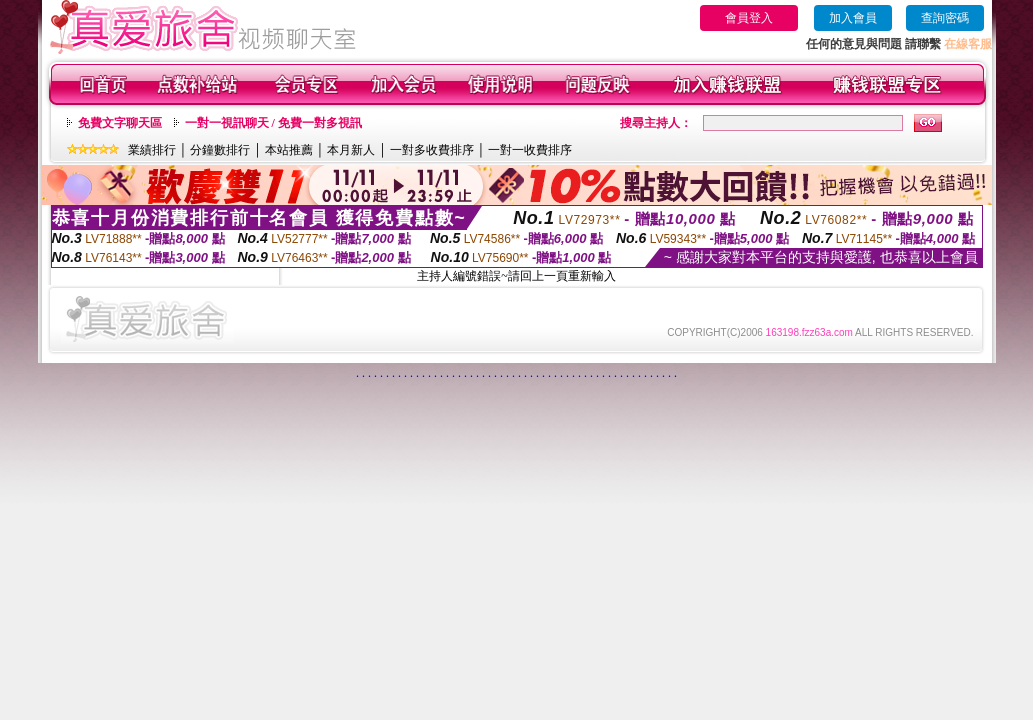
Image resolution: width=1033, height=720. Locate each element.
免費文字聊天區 (120, 123)
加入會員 (853, 18)
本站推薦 (289, 150)
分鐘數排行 (220, 150)
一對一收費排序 (530, 150)
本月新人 (351, 150)
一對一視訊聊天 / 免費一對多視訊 (273, 123)
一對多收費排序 (432, 150)
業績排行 (152, 150)
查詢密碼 (945, 18)
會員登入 (749, 18)
